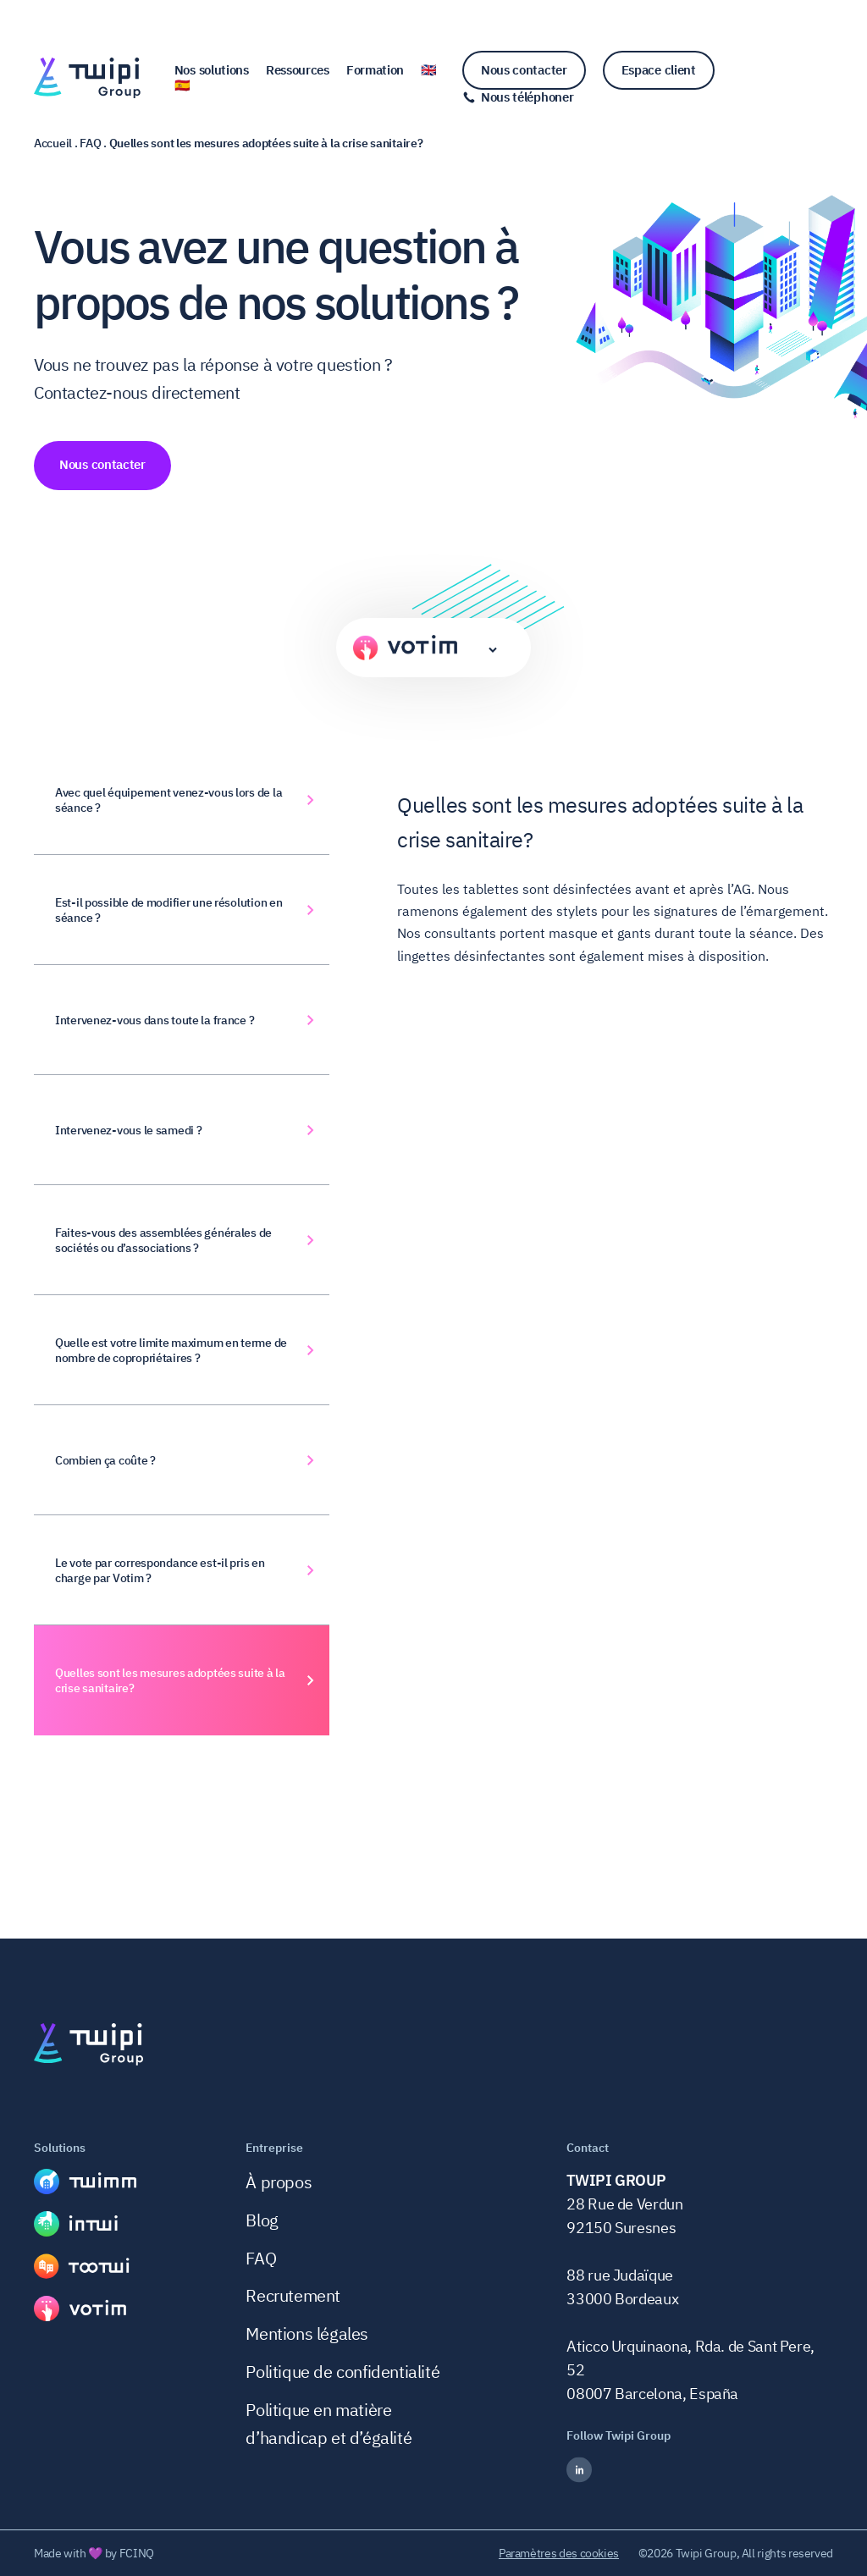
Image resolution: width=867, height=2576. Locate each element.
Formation (375, 70)
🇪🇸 (182, 85)
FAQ (261, 2258)
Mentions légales (307, 2333)
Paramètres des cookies (559, 2553)
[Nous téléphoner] (518, 97)
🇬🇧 (429, 70)
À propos (279, 2182)
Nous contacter (524, 70)
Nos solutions (211, 70)
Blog (262, 2220)
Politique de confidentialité (342, 2371)
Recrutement (293, 2295)
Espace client (658, 70)
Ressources (297, 70)
